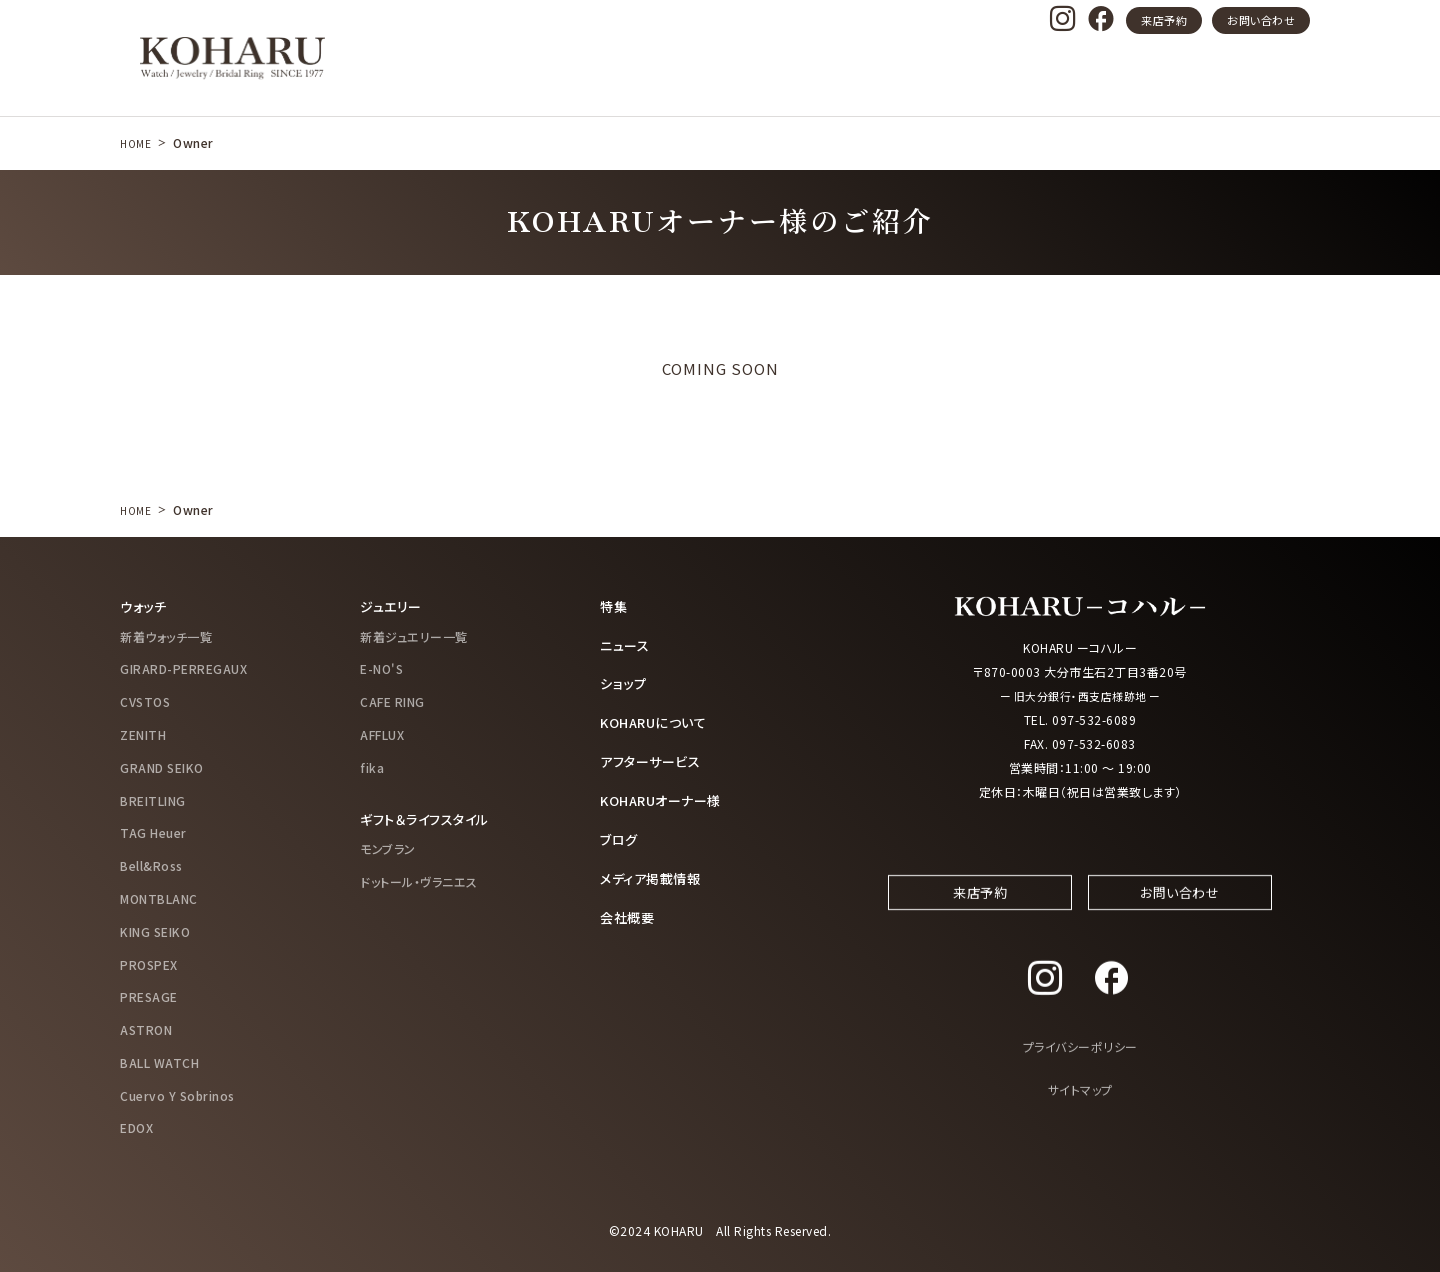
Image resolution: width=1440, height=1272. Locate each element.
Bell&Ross (151, 864)
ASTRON (146, 1028)
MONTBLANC (159, 897)
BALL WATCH (159, 1061)
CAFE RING (392, 700)
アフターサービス (654, 758)
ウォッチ (145, 606)
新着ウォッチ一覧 (166, 635)
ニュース (626, 644)
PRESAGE (149, 996)
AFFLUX (382, 733)
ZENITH (143, 733)
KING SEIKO (155, 930)
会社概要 (629, 911)
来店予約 (1164, 20)
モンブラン (388, 847)
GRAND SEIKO (162, 766)
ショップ (624, 682)
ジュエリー (393, 606)
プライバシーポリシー (1080, 1064)
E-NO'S (381, 668)
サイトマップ (1080, 1107)
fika (372, 766)
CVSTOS (145, 700)
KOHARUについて (657, 720)
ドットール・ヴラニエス (419, 880)
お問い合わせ (1261, 20)
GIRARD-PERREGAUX (183, 668)
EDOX (136, 1127)
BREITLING (153, 799)
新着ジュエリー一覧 (414, 635)
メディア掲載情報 (654, 873)
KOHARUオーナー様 (666, 797)
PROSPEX (149, 963)
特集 (614, 606)
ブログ (620, 835)
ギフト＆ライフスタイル (429, 818)
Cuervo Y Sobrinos (177, 1094)
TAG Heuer (153, 832)
